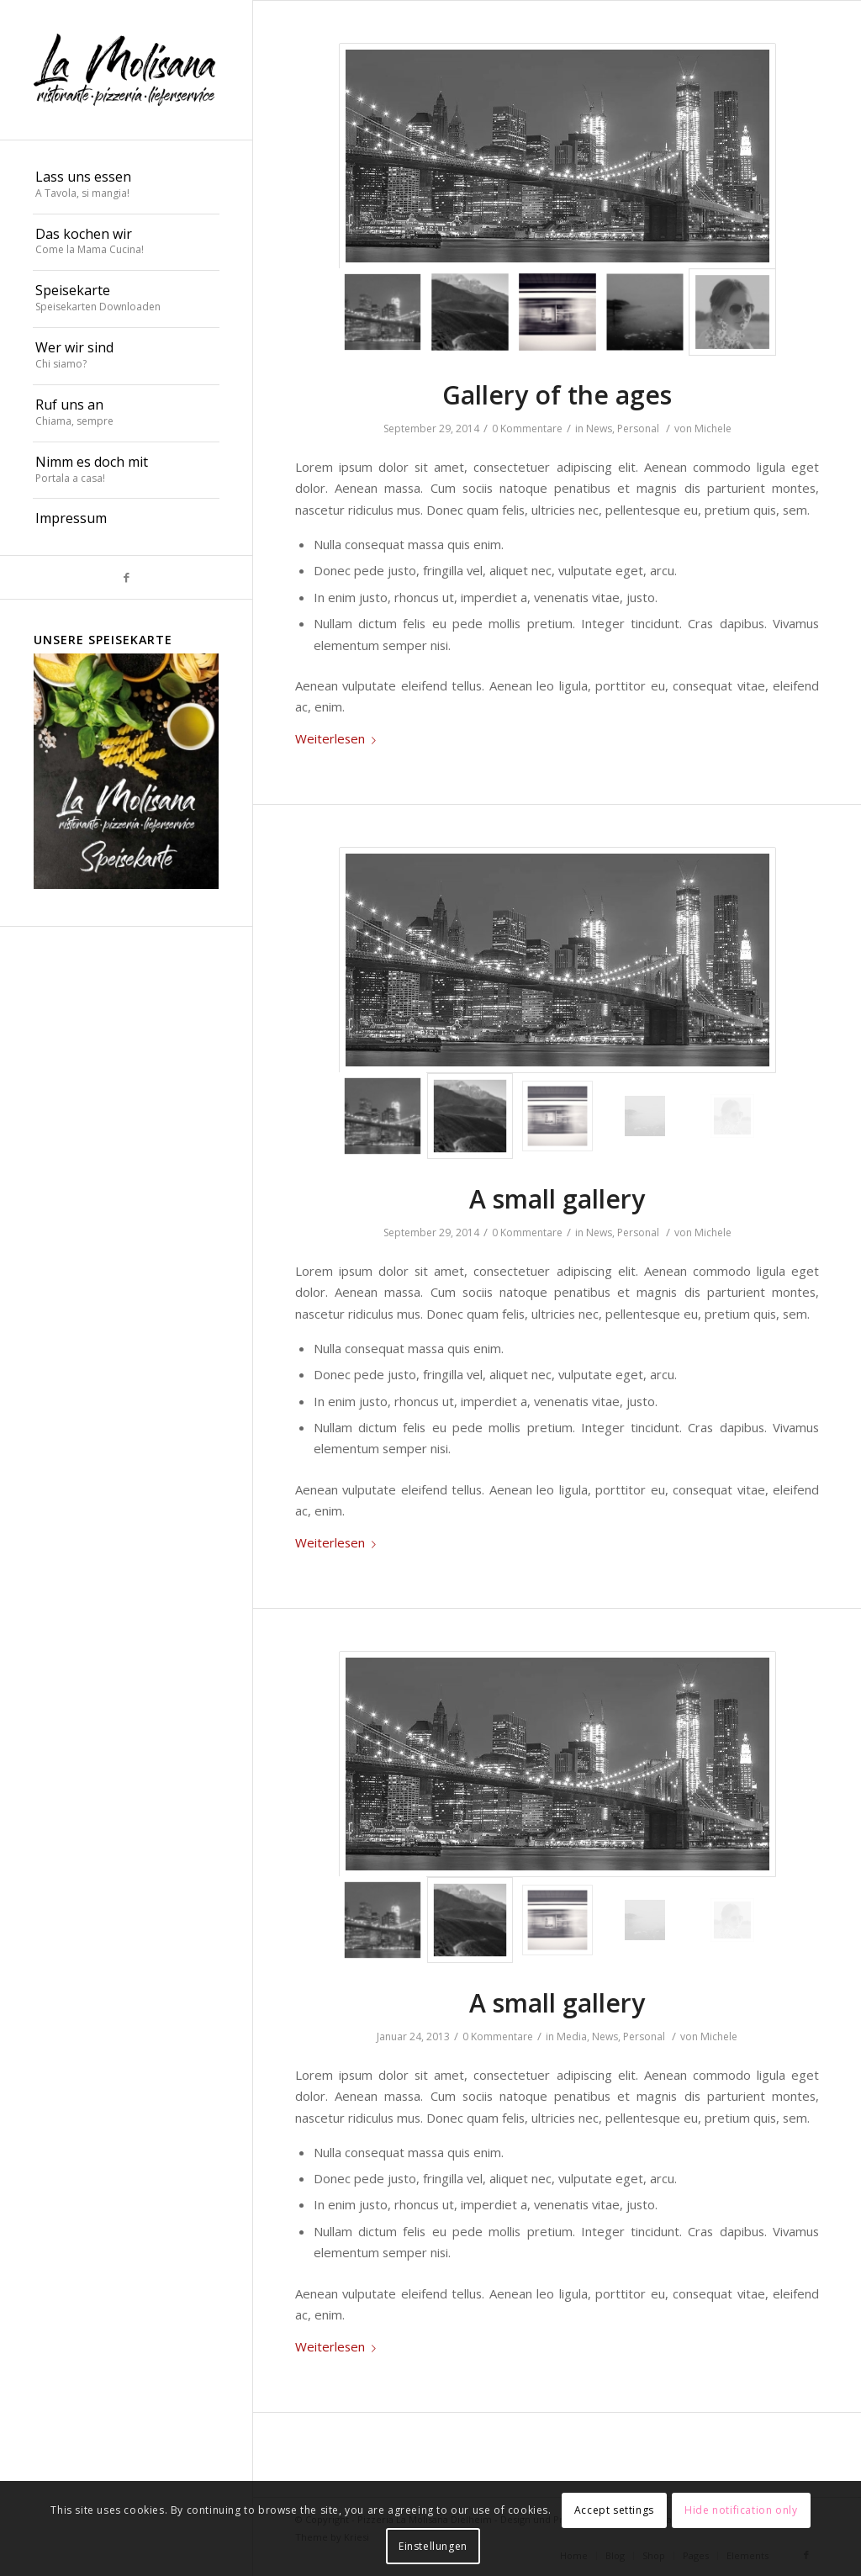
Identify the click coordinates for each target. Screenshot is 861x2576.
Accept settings (614, 2510)
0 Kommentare (527, 428)
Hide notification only (740, 2510)
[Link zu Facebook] (126, 577)
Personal (638, 428)
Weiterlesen (339, 738)
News (599, 428)
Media (572, 2036)
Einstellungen (433, 2546)
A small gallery (557, 1199)
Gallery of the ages (557, 395)
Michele (713, 428)
